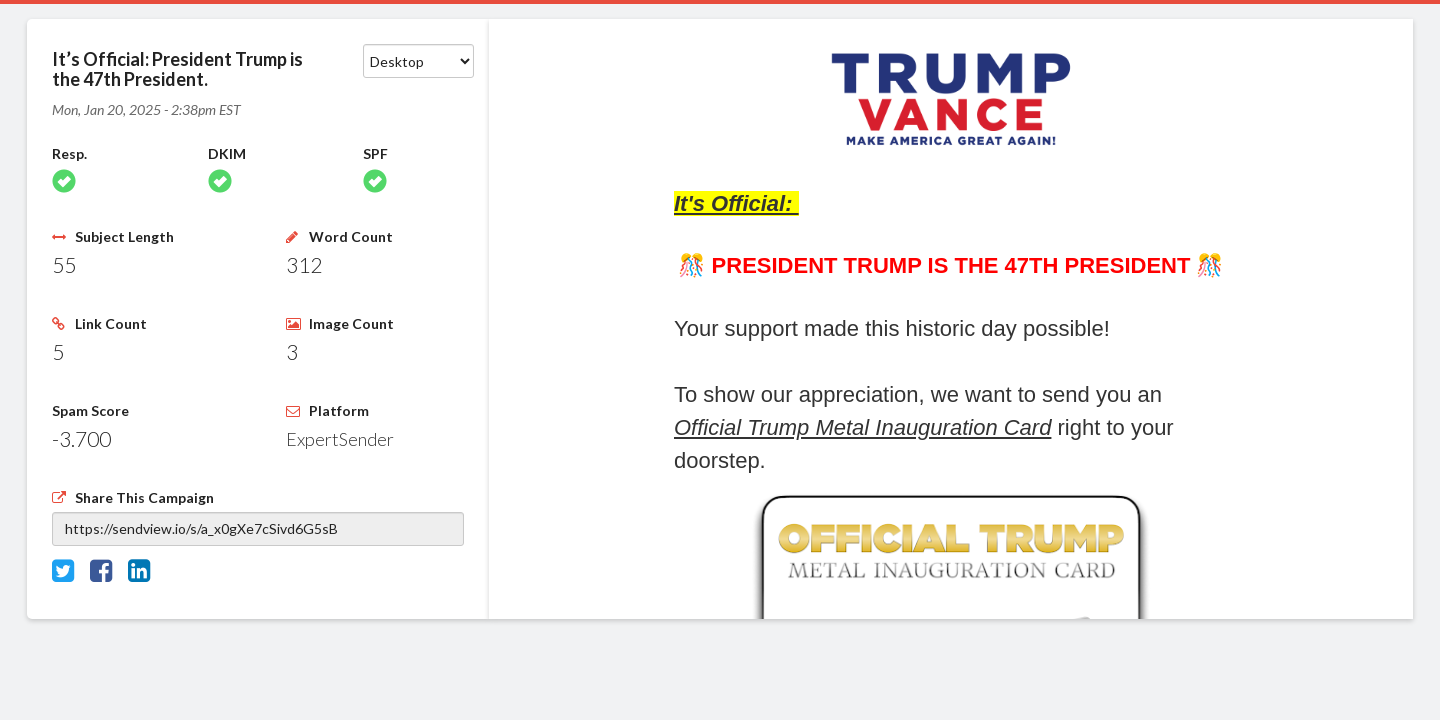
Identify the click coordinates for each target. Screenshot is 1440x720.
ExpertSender (340, 439)
